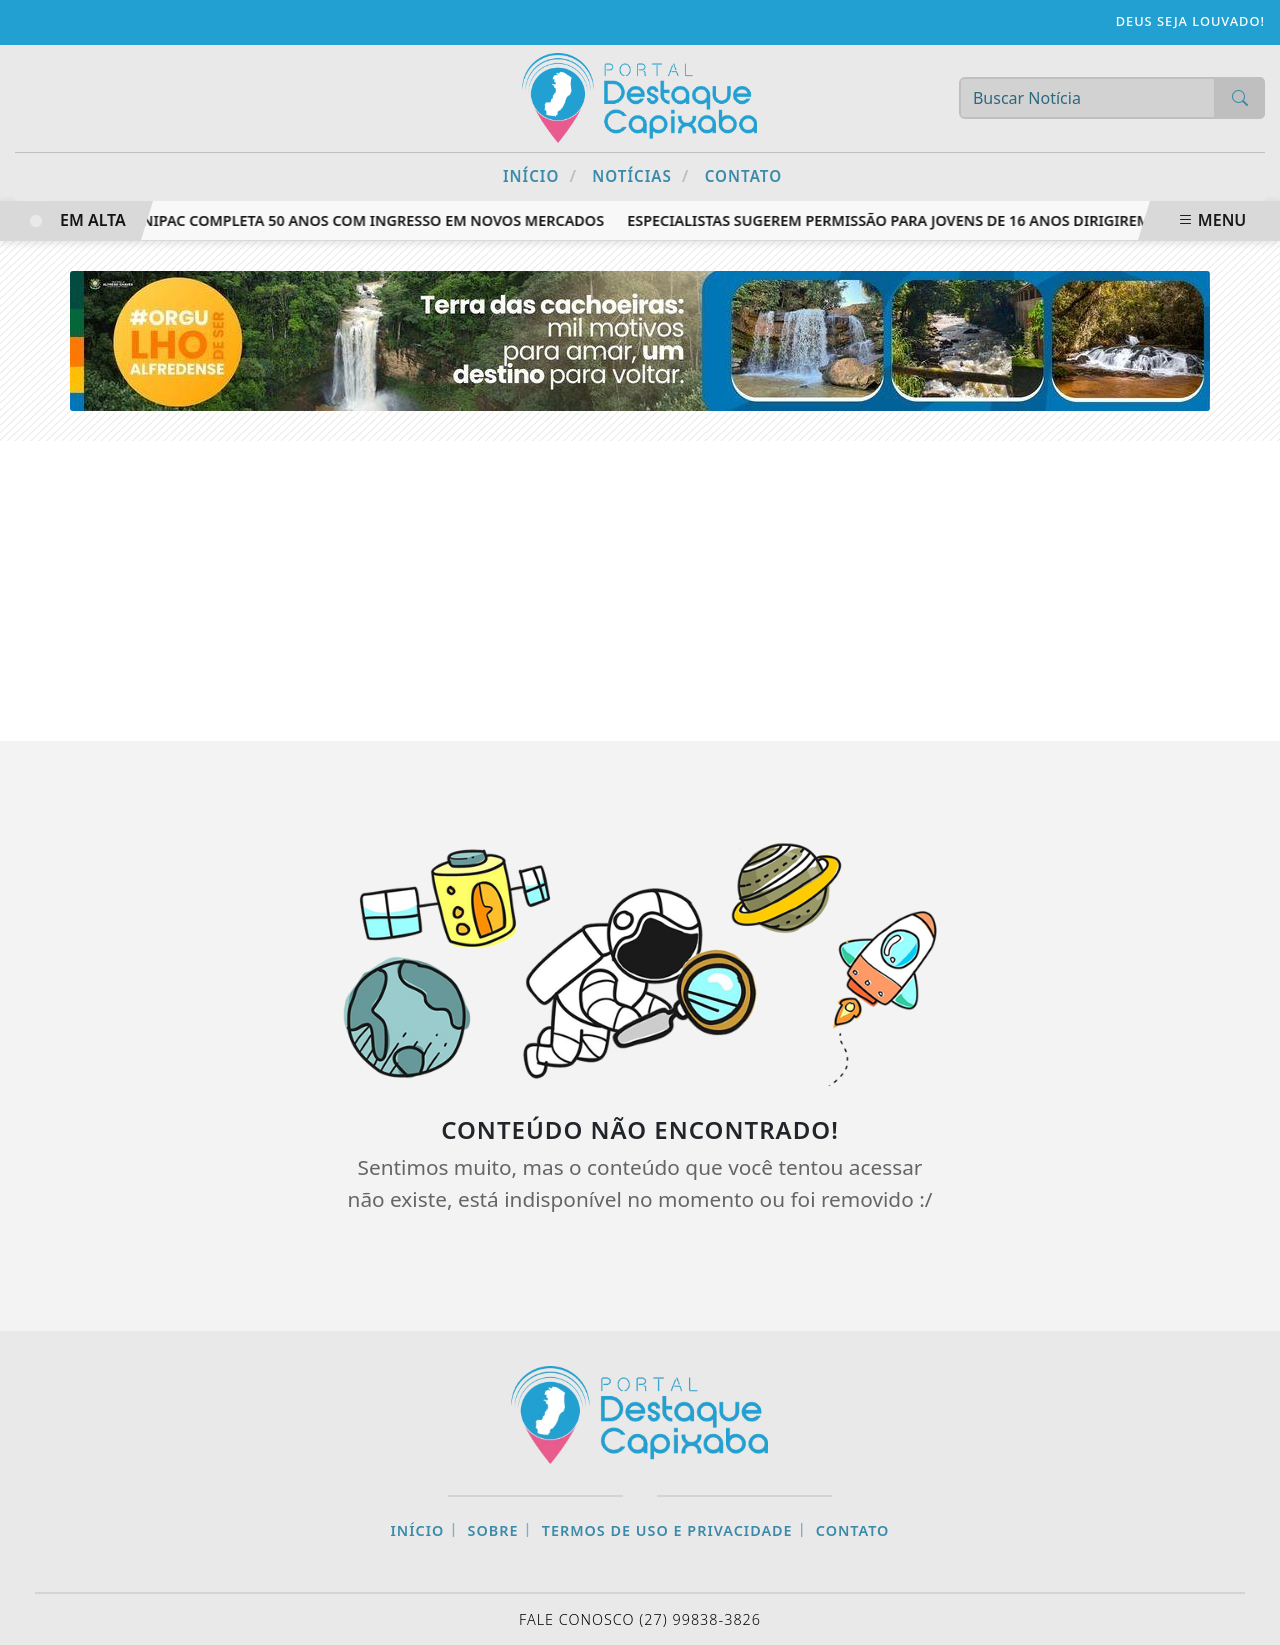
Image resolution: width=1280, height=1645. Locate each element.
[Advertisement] (640, 591)
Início (540, 175)
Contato (743, 176)
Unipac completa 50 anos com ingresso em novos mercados (370, 220)
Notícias (640, 175)
